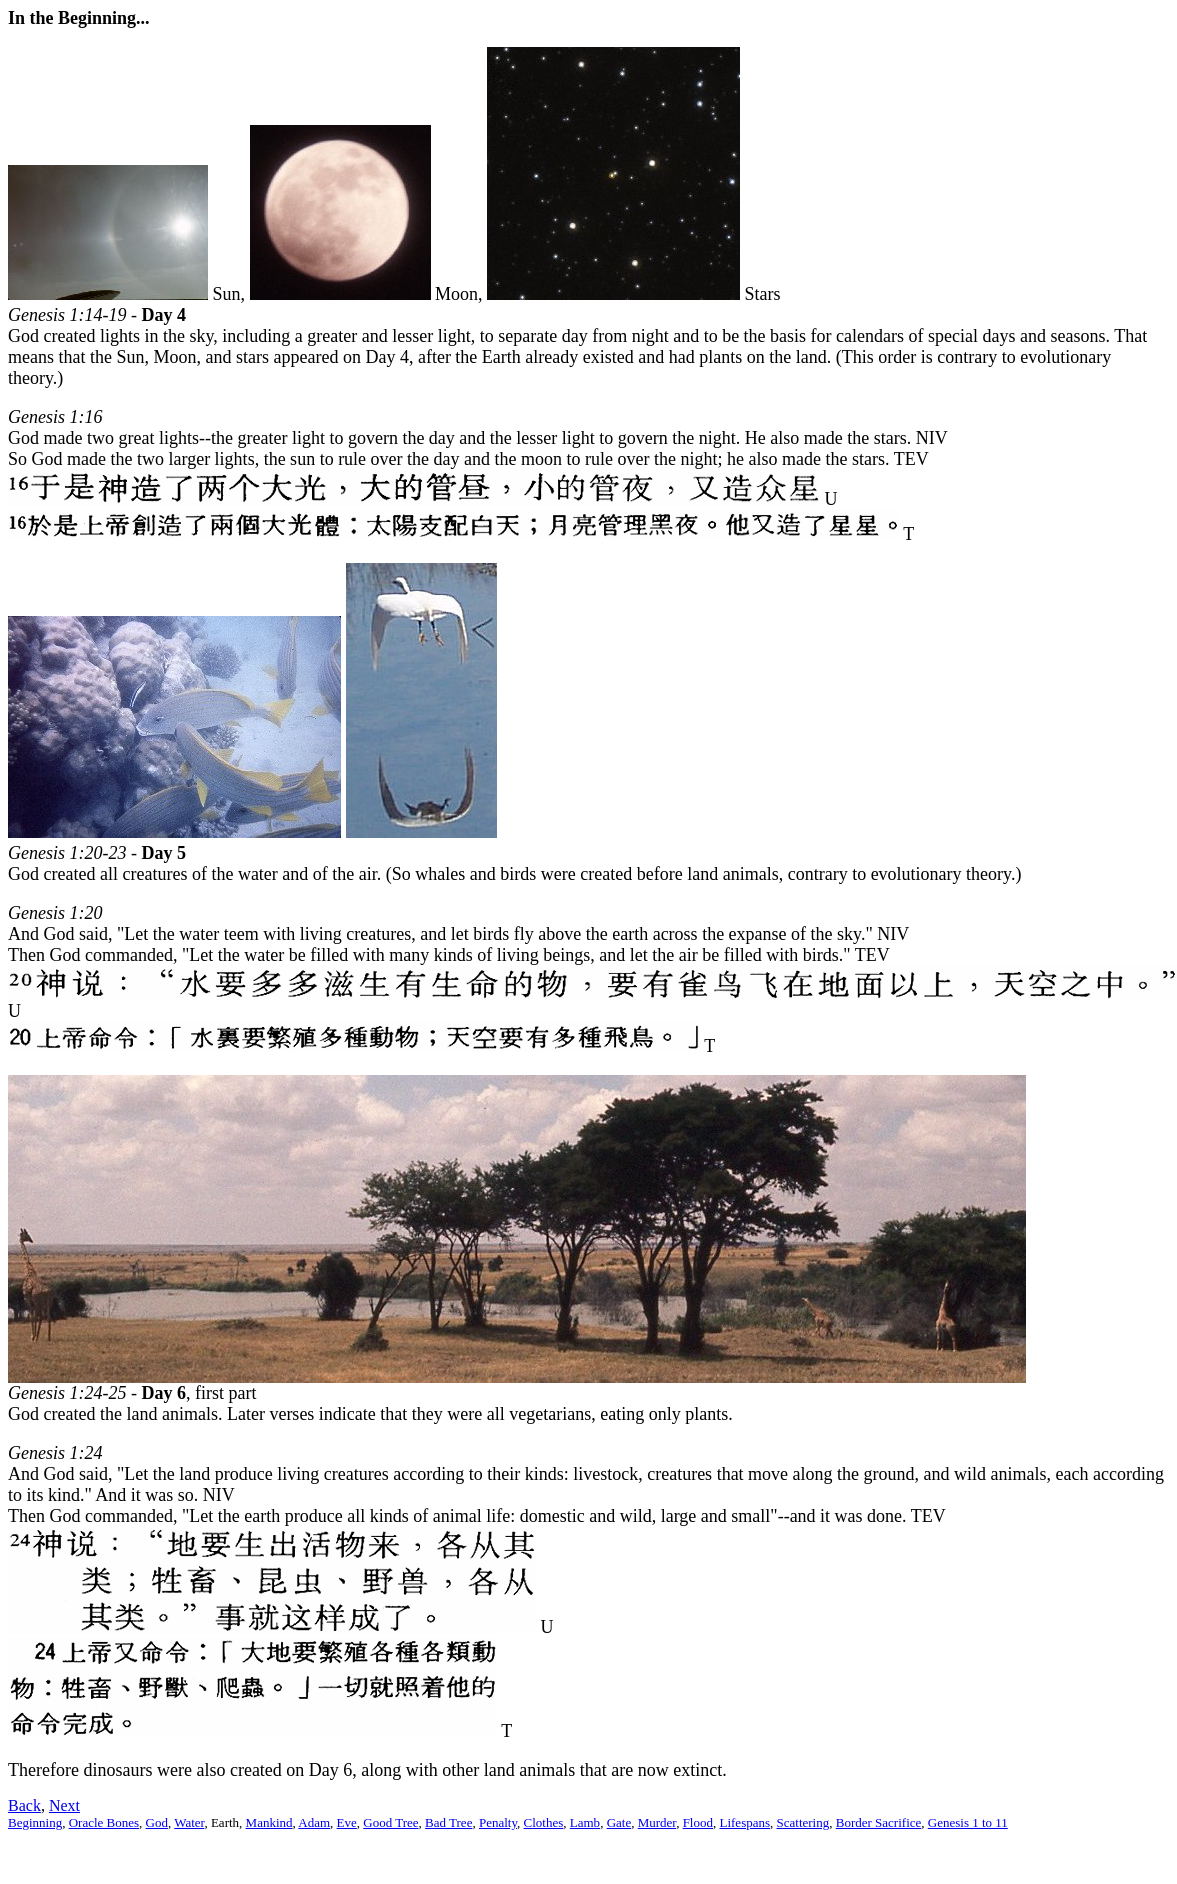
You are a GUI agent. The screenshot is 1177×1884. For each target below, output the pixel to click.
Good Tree (390, 1822)
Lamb (585, 1822)
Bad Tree (448, 1822)
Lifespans (744, 1822)
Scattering (803, 1822)
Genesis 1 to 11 (968, 1822)
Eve (347, 1822)
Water (189, 1822)
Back (24, 1805)
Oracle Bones (104, 1822)
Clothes (544, 1822)
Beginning (35, 1822)
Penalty (498, 1822)
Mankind (269, 1822)
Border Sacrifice (879, 1822)
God (157, 1822)
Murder (657, 1822)
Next (64, 1805)
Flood (698, 1822)
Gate (619, 1822)
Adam (314, 1822)
